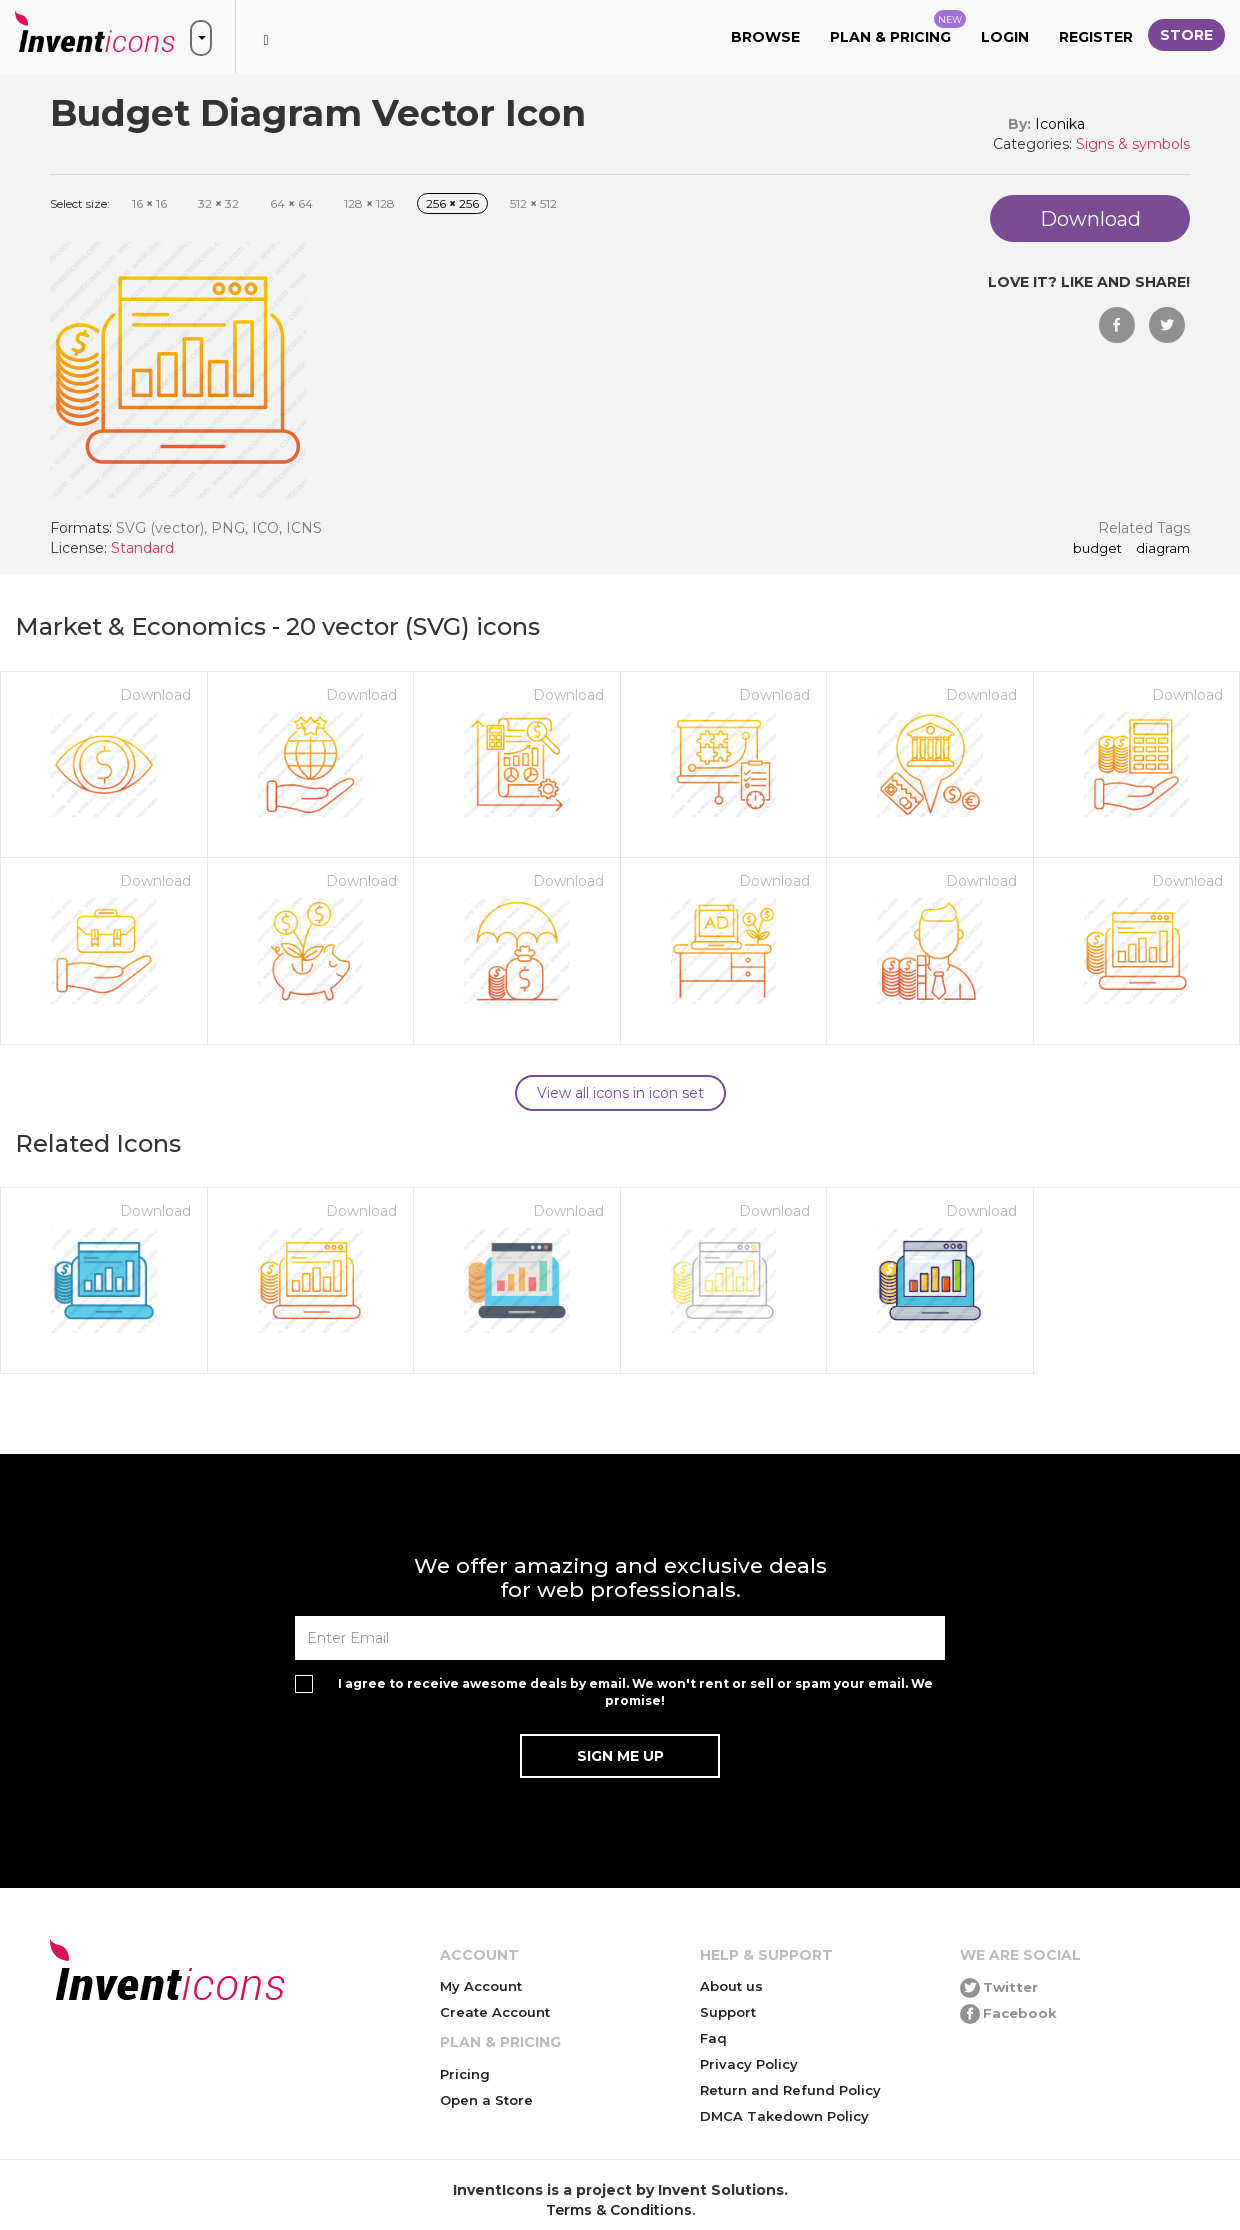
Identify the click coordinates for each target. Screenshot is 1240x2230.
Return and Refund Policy (790, 2090)
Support (728, 2012)
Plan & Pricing (898, 28)
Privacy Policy (749, 2064)
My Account (481, 1986)
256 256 (452, 203)
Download (155, 695)
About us (731, 1986)
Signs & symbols (1133, 144)
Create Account (495, 2012)
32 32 (218, 203)
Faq (713, 2038)
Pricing (465, 2074)
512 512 (533, 203)
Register (1096, 37)
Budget (1097, 549)
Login (1005, 37)
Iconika (1060, 124)
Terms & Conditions (619, 2210)
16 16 (149, 203)
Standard (142, 548)
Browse (765, 37)
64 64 (291, 203)
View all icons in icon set (620, 1093)
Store (1186, 35)
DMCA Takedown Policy (784, 2116)
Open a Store (486, 2100)
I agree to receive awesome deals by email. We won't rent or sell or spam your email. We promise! (635, 1692)
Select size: (80, 203)
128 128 (369, 203)
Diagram (1163, 549)
